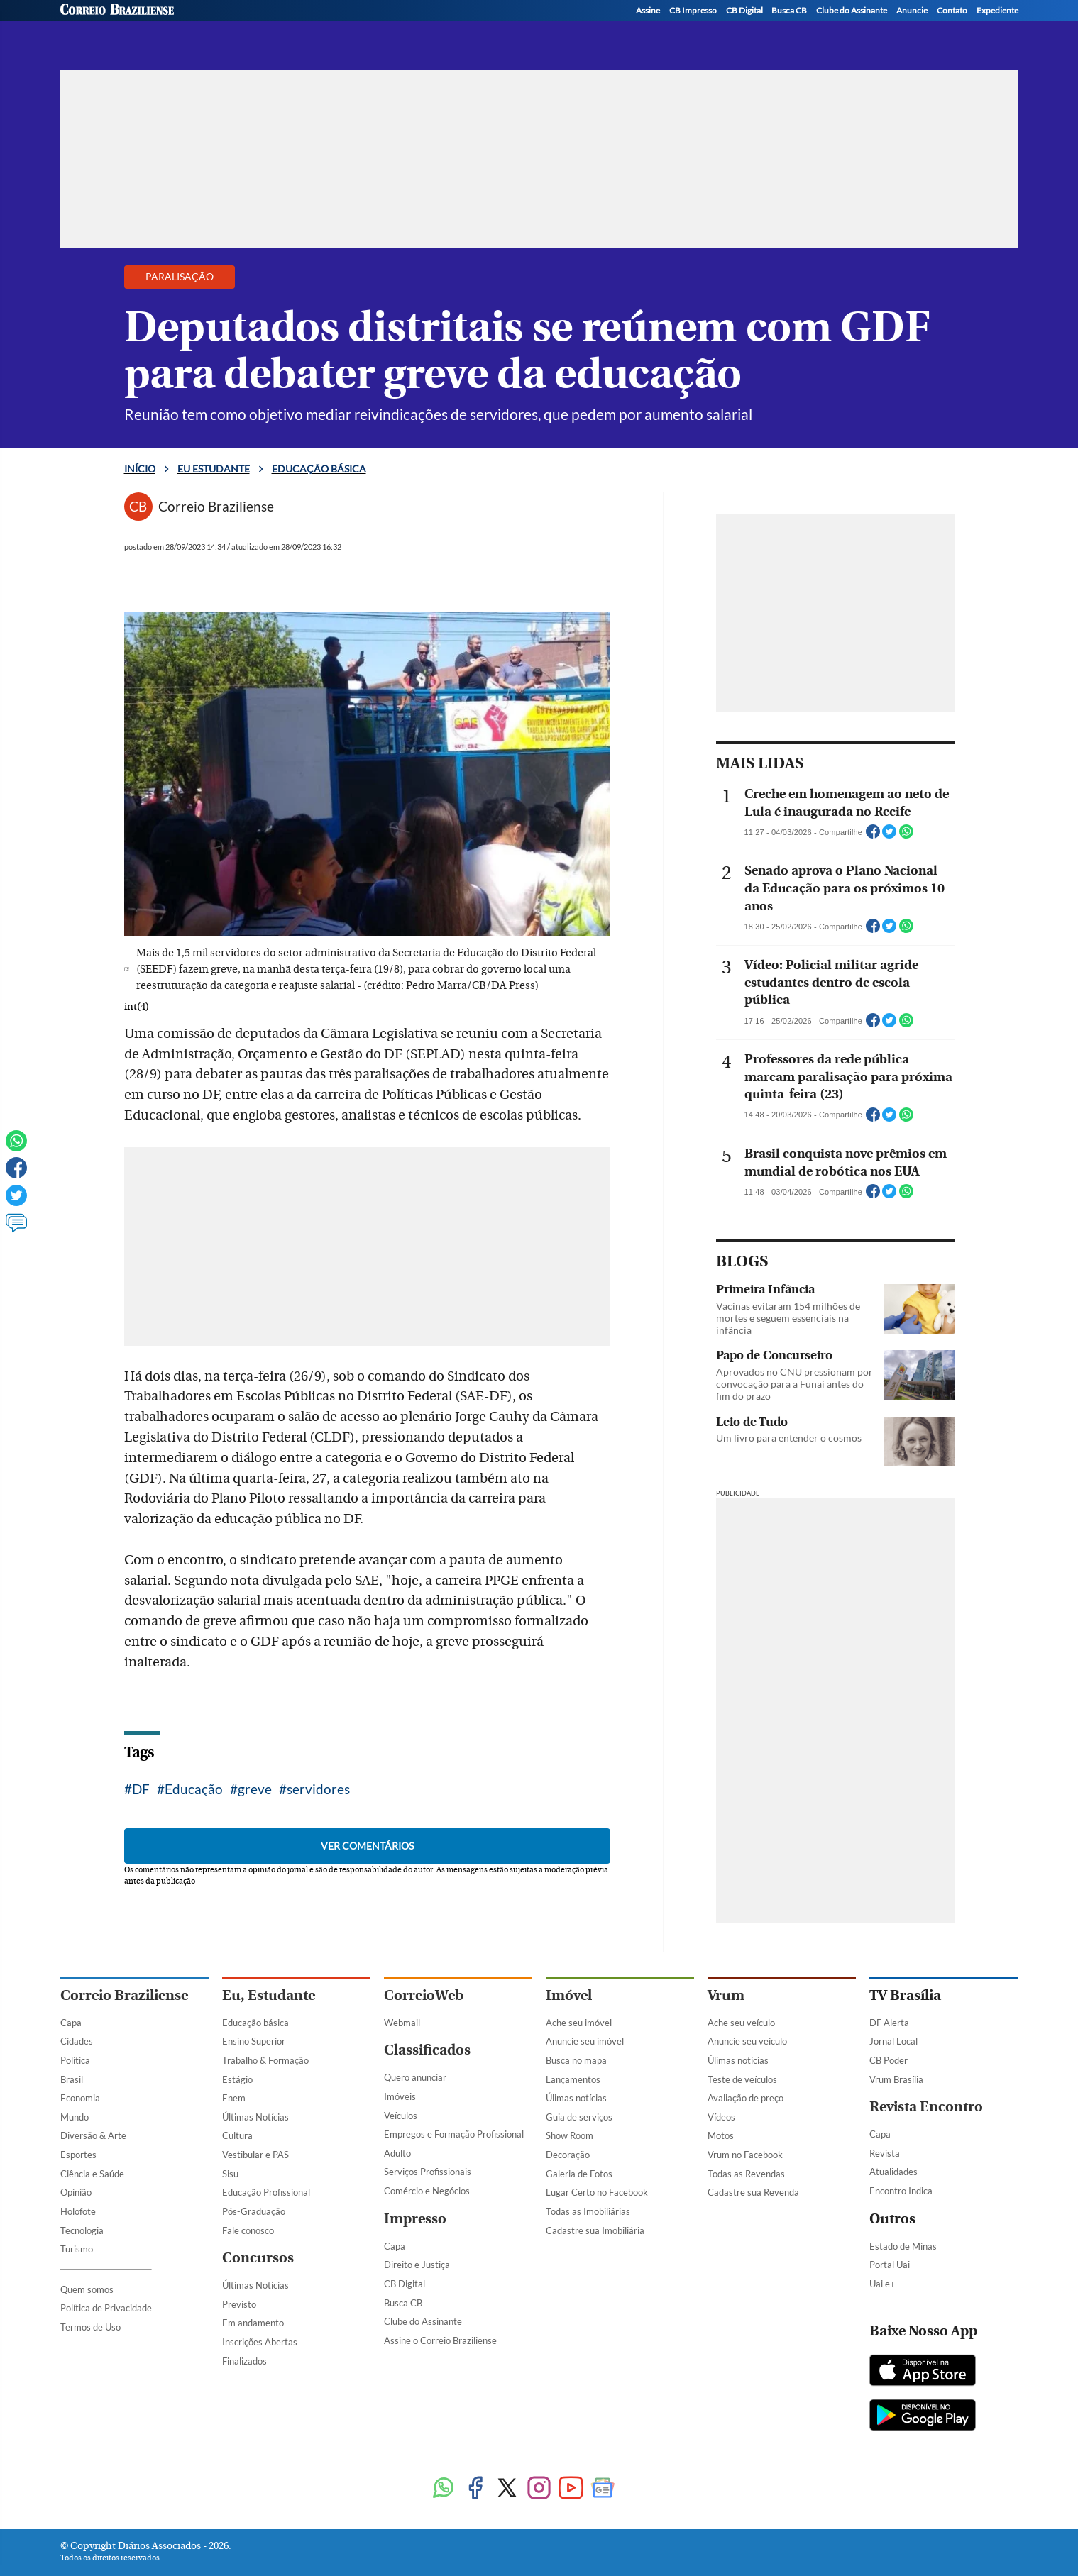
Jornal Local (893, 2041)
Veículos (400, 2115)
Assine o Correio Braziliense (440, 2340)
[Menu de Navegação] (87, 22)
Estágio (237, 2079)
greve (255, 1789)
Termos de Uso (90, 2327)
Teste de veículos (742, 2079)
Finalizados (244, 2361)
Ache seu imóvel (579, 2022)
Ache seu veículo (741, 2022)
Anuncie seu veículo (747, 2041)
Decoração (568, 2154)
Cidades (76, 2041)
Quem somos (87, 2289)
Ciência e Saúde (92, 2173)
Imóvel (569, 1995)
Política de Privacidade (106, 2308)
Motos (721, 2135)
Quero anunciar (415, 2077)
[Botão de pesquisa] (129, 22)
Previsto (239, 2304)
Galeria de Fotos (579, 2173)
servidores (318, 1789)
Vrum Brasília (896, 2079)
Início (139, 469)
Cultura (237, 2135)
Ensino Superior (253, 2041)
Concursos (258, 2258)
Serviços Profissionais (427, 2171)
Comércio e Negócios (427, 2190)
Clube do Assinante (423, 2321)
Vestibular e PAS (255, 2154)
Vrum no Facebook (745, 2154)
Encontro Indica (901, 2190)
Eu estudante (213, 469)
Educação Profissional (266, 2192)
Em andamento (253, 2322)
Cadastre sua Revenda (753, 2192)
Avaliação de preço (745, 2098)
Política (75, 2060)
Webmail (402, 2022)
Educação (194, 1789)
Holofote (78, 2211)
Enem (234, 2098)
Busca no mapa (576, 2060)
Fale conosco (248, 2230)
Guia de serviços (579, 2117)
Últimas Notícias (255, 2117)
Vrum (726, 1995)
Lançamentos (573, 2079)
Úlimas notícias (576, 2098)
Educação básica (340, 27)
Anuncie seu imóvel (585, 2041)
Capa (71, 2022)
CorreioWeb (423, 1995)
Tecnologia (82, 2230)
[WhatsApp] (980, 29)
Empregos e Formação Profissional (454, 2134)
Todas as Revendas (746, 2173)
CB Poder (888, 2060)
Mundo (74, 2117)
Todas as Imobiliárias (588, 2211)
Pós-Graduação (253, 2211)
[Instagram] (953, 29)
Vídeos (721, 2117)
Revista (884, 2153)
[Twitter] (926, 29)
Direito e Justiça (417, 2264)
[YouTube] (1007, 29)
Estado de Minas (903, 2246)
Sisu (230, 2173)
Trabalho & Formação (265, 2060)
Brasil (71, 2079)
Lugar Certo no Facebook (597, 2192)
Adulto (397, 2153)
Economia (80, 2098)
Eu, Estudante (268, 1995)
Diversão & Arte (93, 2135)
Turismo (76, 2249)
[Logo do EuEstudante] (213, 23)
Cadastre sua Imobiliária (595, 2230)
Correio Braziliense (124, 1995)
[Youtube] (571, 2489)
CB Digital (404, 2283)
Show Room (569, 2135)
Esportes (78, 2154)
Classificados (427, 2050)
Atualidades (893, 2171)
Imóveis (400, 2096)
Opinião (76, 2192)
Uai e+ (882, 2283)
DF (141, 1789)
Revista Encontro (926, 2107)
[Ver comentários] (16, 1229)
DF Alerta (889, 2022)
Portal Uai (889, 2264)
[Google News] (602, 2489)
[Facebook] (900, 29)
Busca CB (403, 2303)
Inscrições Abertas (259, 2342)
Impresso (415, 2219)
